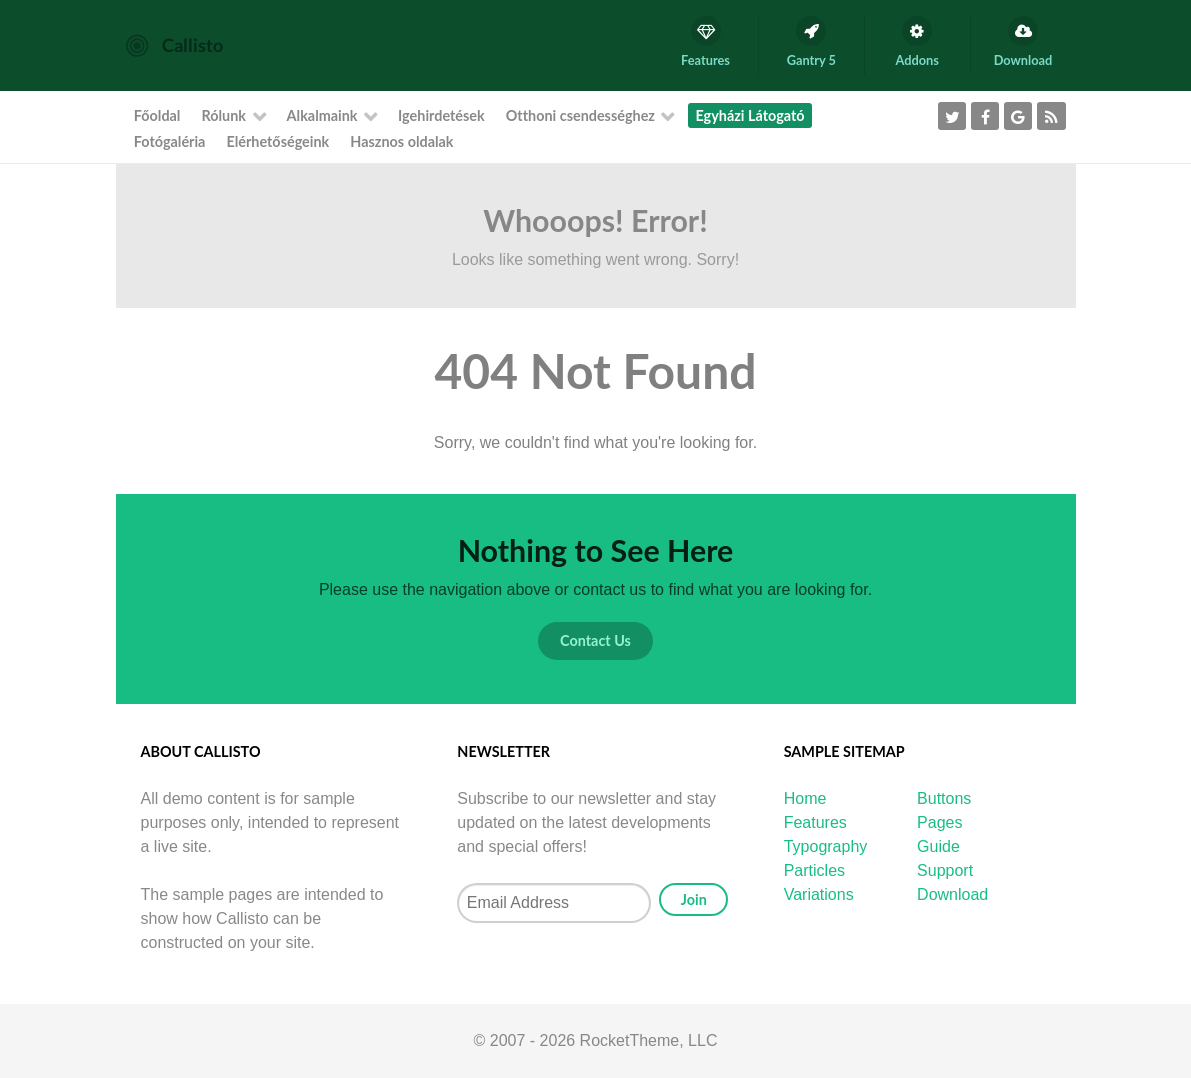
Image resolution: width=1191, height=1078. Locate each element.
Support (945, 870)
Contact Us (595, 640)
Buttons (944, 798)
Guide (938, 846)
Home (805, 798)
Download (952, 894)
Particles (814, 870)
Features (815, 822)
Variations (819, 894)
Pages (939, 822)
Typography (826, 846)
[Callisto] (174, 44)
